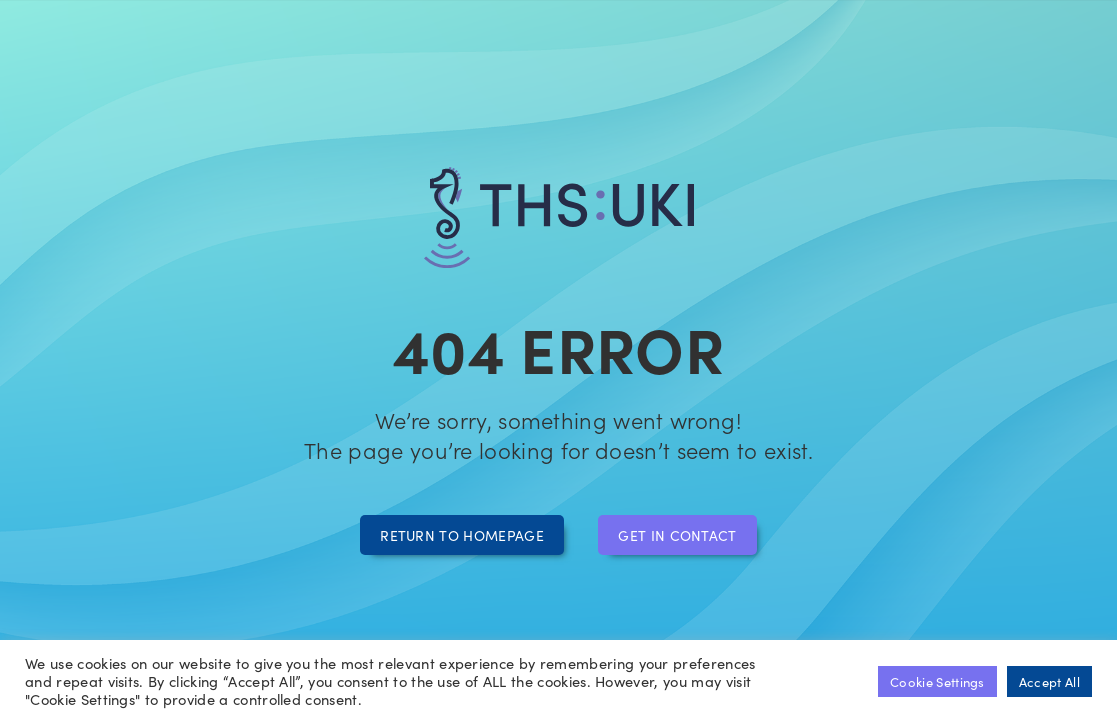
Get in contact (677, 535)
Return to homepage (462, 535)
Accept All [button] (1049, 681)
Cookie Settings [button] (937, 681)
